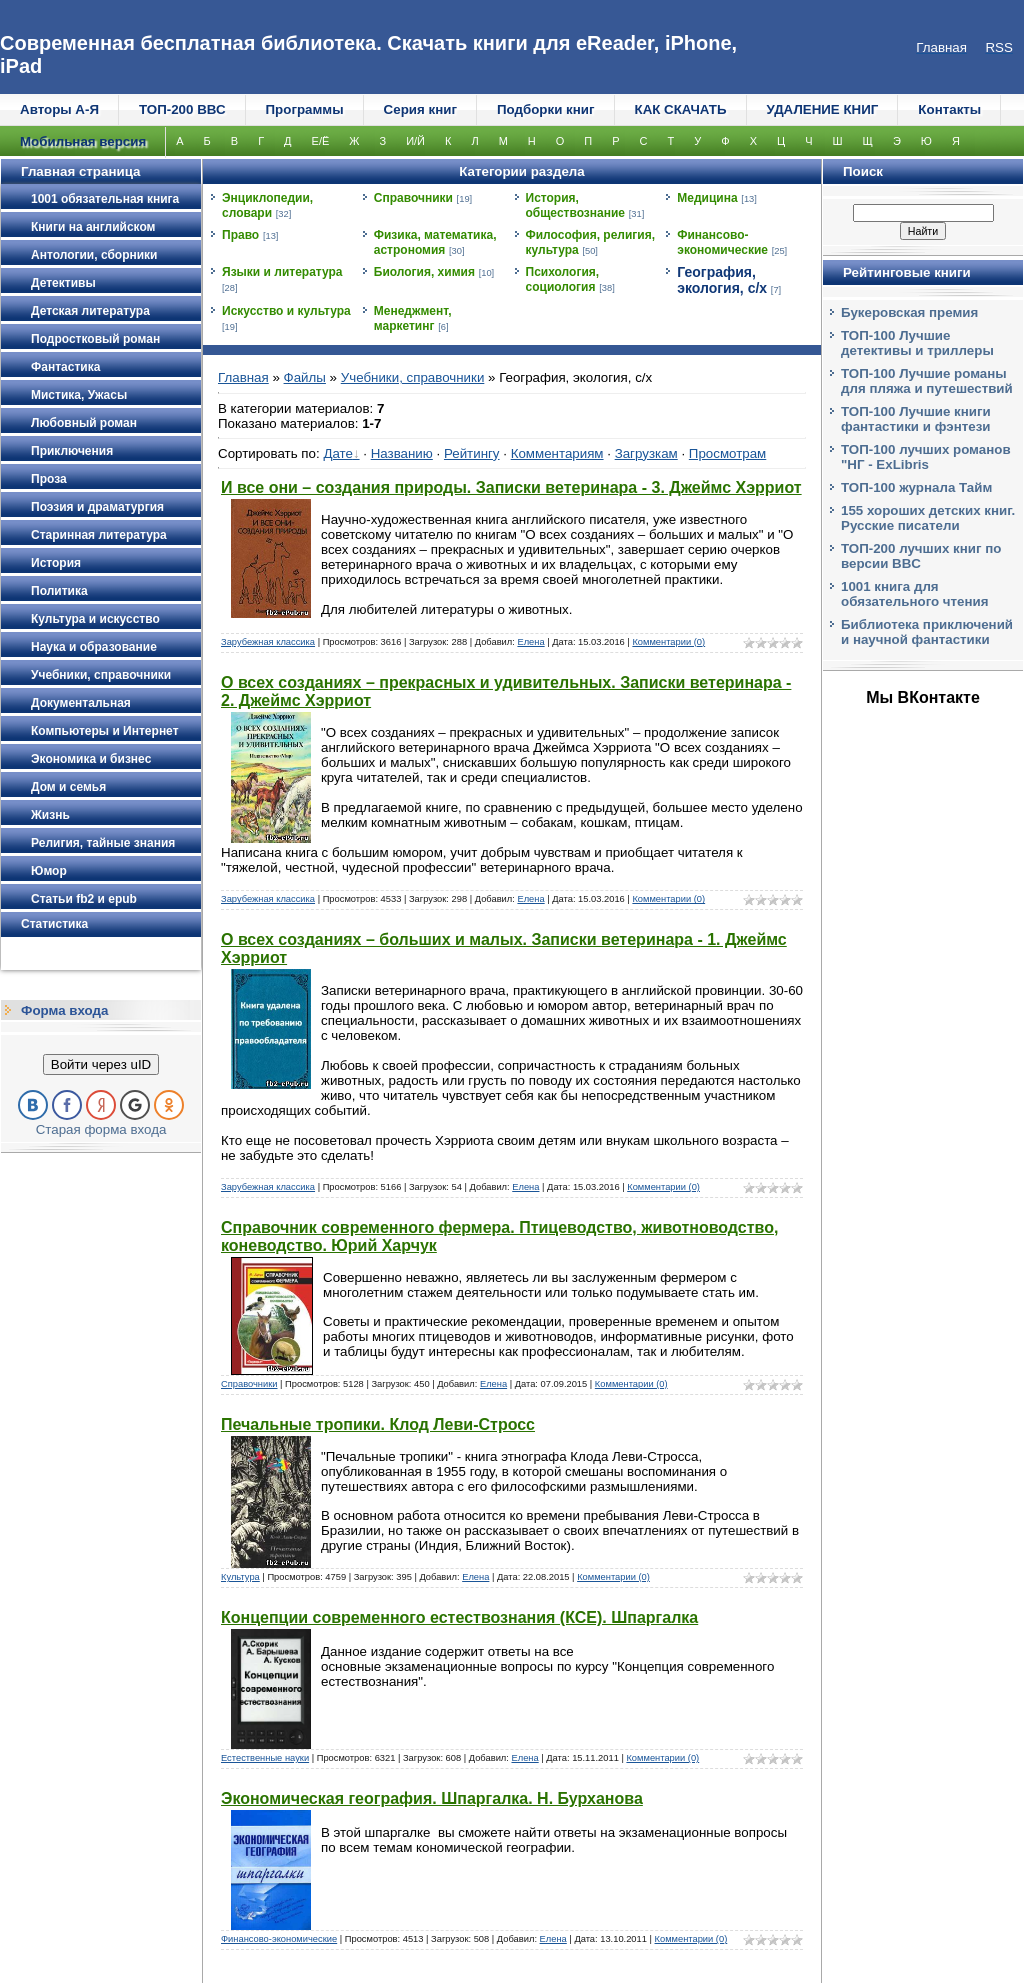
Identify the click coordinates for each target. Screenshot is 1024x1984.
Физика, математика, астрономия (435, 242)
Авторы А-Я (59, 109)
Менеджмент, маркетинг (413, 318)
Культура (240, 1577)
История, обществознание (576, 205)
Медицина (707, 198)
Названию (402, 453)
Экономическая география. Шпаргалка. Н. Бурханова (432, 1798)
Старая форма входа (101, 1129)
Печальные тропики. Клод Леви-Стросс (378, 1424)
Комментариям (557, 453)
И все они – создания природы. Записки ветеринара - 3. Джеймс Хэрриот (511, 487)
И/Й (415, 141)
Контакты (949, 109)
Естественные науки (265, 1758)
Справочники (413, 198)
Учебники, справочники (413, 377)
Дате (338, 453)
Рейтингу (472, 453)
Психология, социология (563, 279)
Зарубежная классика (268, 642)
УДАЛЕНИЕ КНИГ (823, 109)
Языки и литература (282, 272)
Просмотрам (727, 453)
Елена (530, 642)
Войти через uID (101, 1064)
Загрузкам (646, 453)
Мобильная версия (83, 141)
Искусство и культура (286, 311)
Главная (243, 377)
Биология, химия (424, 272)
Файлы (305, 377)
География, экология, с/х (722, 280)
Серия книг (420, 109)
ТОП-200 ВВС (182, 109)
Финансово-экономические (722, 242)
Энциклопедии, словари (267, 205)
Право (240, 235)
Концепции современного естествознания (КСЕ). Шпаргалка (459, 1617)
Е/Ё (321, 141)
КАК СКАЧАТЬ (681, 109)
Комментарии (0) (668, 642)
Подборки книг (546, 109)
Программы (305, 109)
